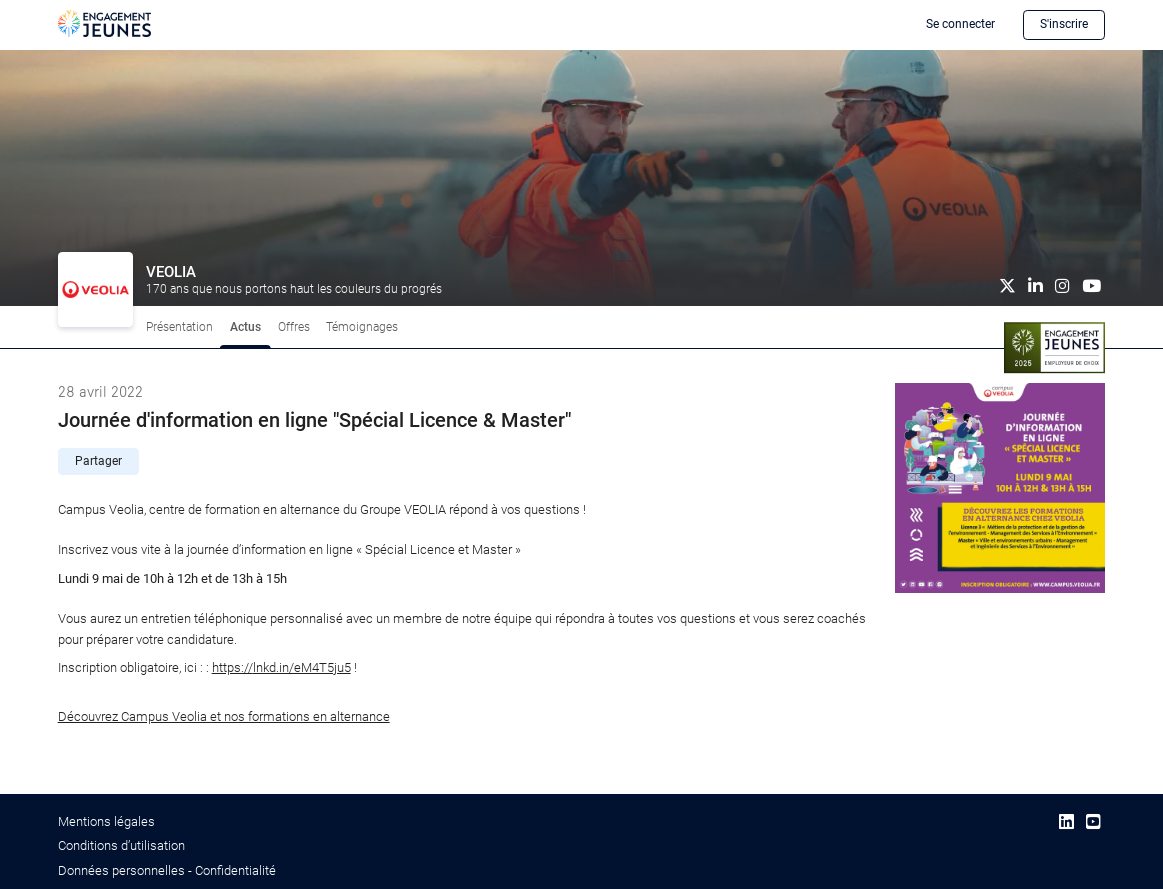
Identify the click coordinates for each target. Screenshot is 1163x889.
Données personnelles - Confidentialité (167, 870)
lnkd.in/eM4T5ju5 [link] (281, 667)
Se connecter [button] (960, 24)
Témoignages (362, 327)
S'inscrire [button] (1064, 24)
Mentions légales (106, 821)
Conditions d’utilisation (121, 845)
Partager (98, 461)
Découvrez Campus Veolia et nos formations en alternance (224, 716)
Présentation (179, 327)
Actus (245, 327)
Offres (294, 327)
